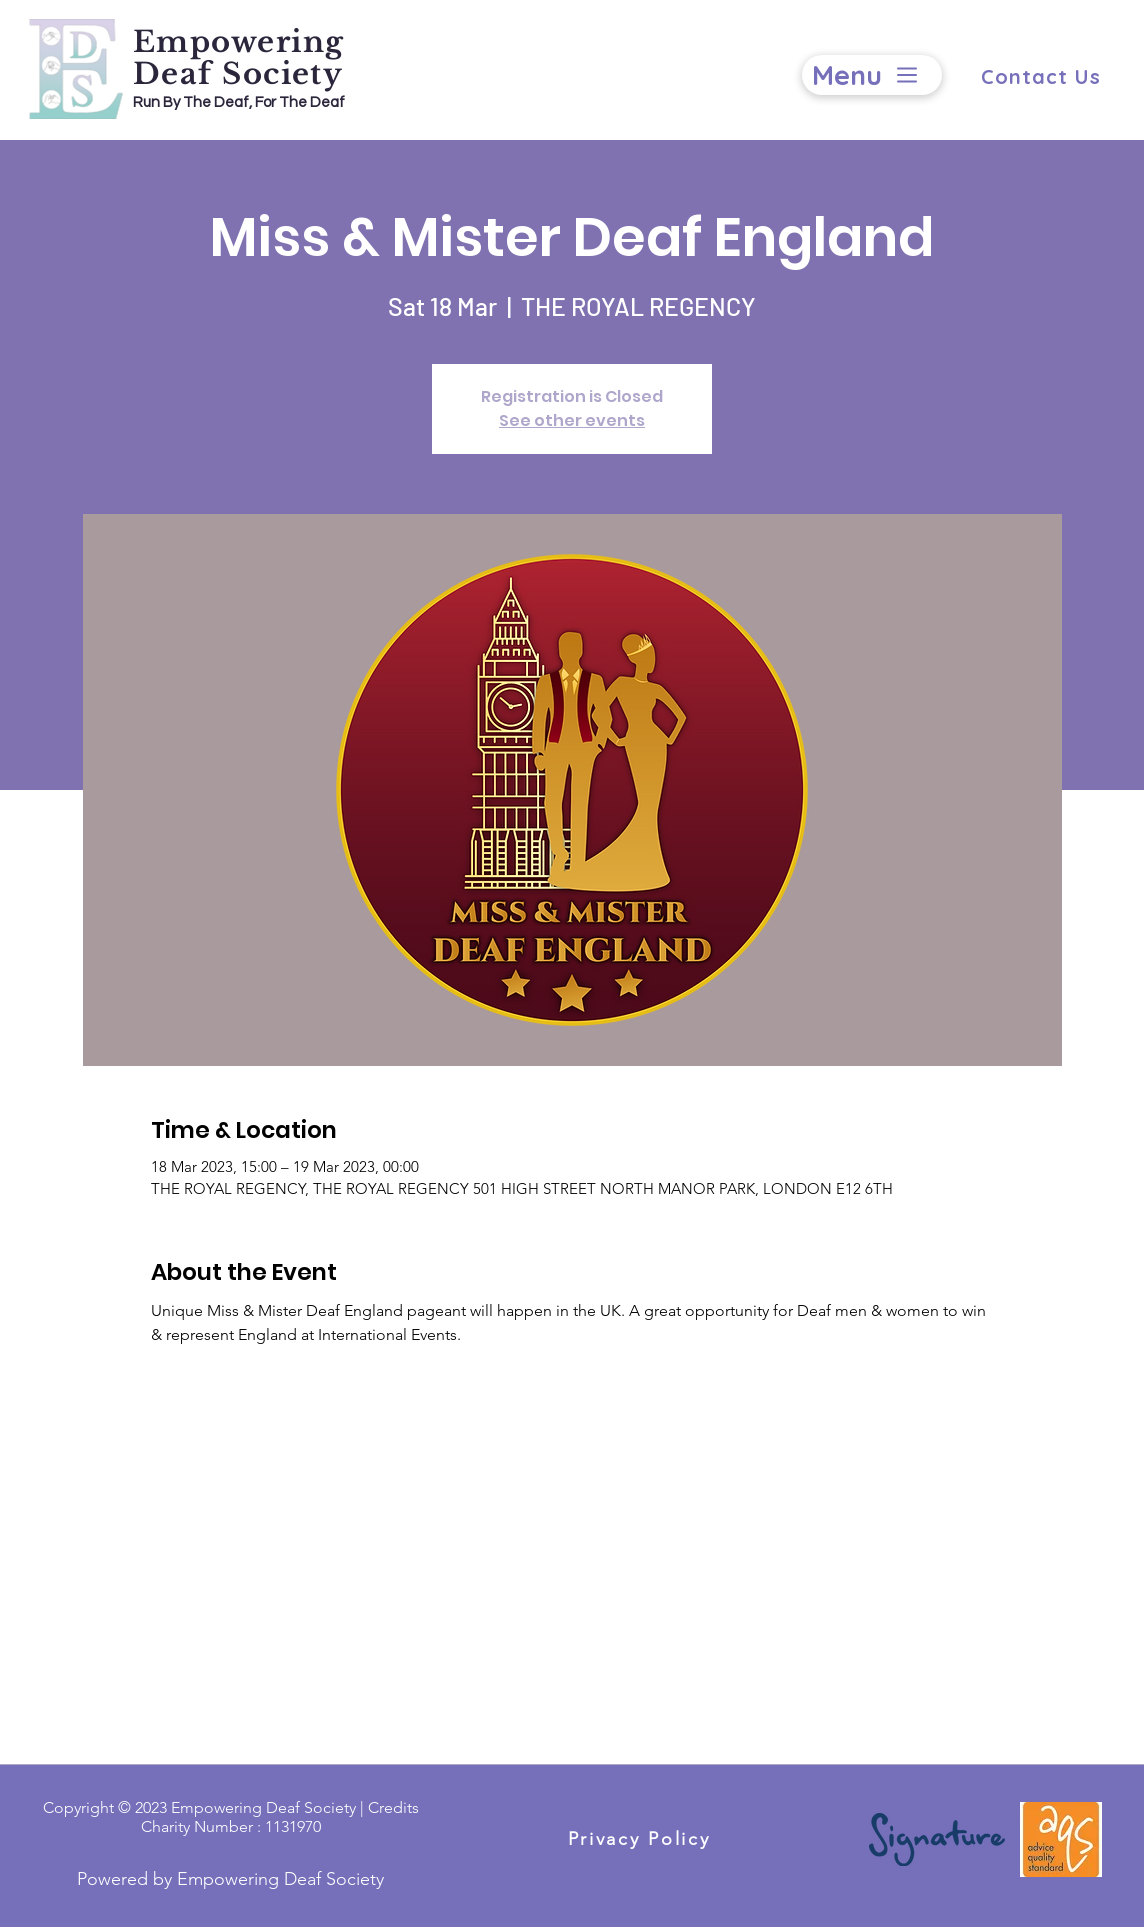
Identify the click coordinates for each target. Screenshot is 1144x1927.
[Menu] (872, 75)
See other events (572, 420)
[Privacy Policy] (639, 1838)
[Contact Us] (1040, 76)
